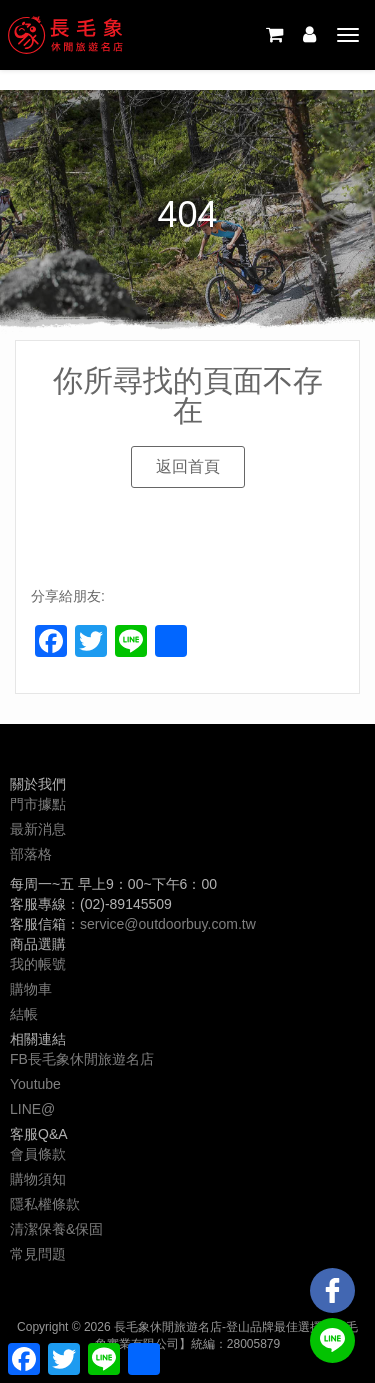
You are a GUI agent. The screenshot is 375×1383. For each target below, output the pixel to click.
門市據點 (38, 804)
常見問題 (38, 1254)
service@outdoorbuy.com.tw (168, 924)
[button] (188, 467)
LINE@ (32, 1109)
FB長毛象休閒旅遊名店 (82, 1059)
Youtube (35, 1084)
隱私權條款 (45, 1204)
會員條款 (38, 1154)
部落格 (31, 854)
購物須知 (38, 1179)
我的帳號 (38, 964)
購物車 (31, 989)
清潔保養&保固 (56, 1229)
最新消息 (38, 829)
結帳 (24, 1014)
